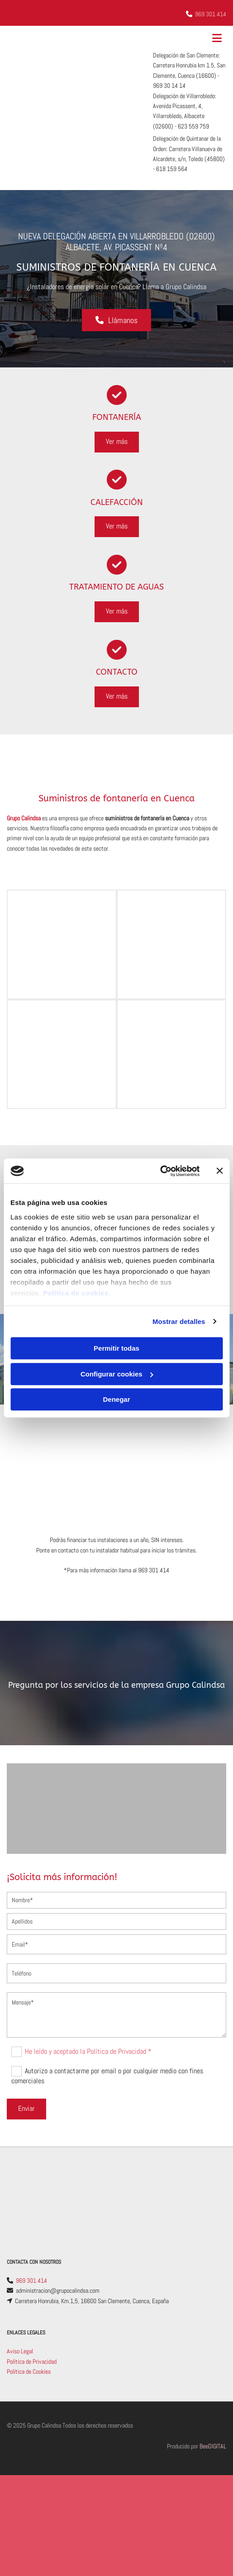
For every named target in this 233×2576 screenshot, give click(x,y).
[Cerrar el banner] (219, 1171)
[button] (116, 320)
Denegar (116, 1399)
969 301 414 (210, 14)
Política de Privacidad (32, 2361)
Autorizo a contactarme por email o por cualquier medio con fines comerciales (107, 2075)
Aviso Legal (20, 2351)
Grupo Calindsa (24, 818)
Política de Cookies (29, 2371)
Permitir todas (116, 1348)
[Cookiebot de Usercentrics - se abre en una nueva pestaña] (160, 1171)
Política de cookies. (76, 1293)
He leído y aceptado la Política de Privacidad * (88, 2051)
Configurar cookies (117, 1374)
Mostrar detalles (178, 1321)
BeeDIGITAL (213, 2446)
